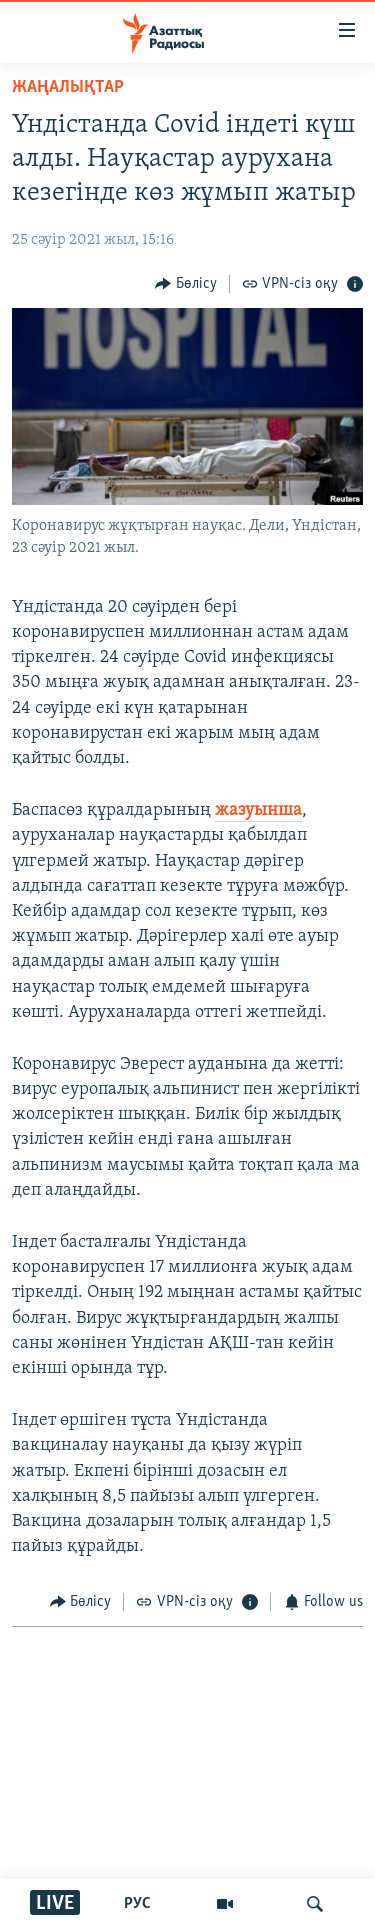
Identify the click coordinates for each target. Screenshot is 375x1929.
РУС (137, 1904)
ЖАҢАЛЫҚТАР (68, 87)
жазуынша (258, 810)
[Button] (186, 283)
